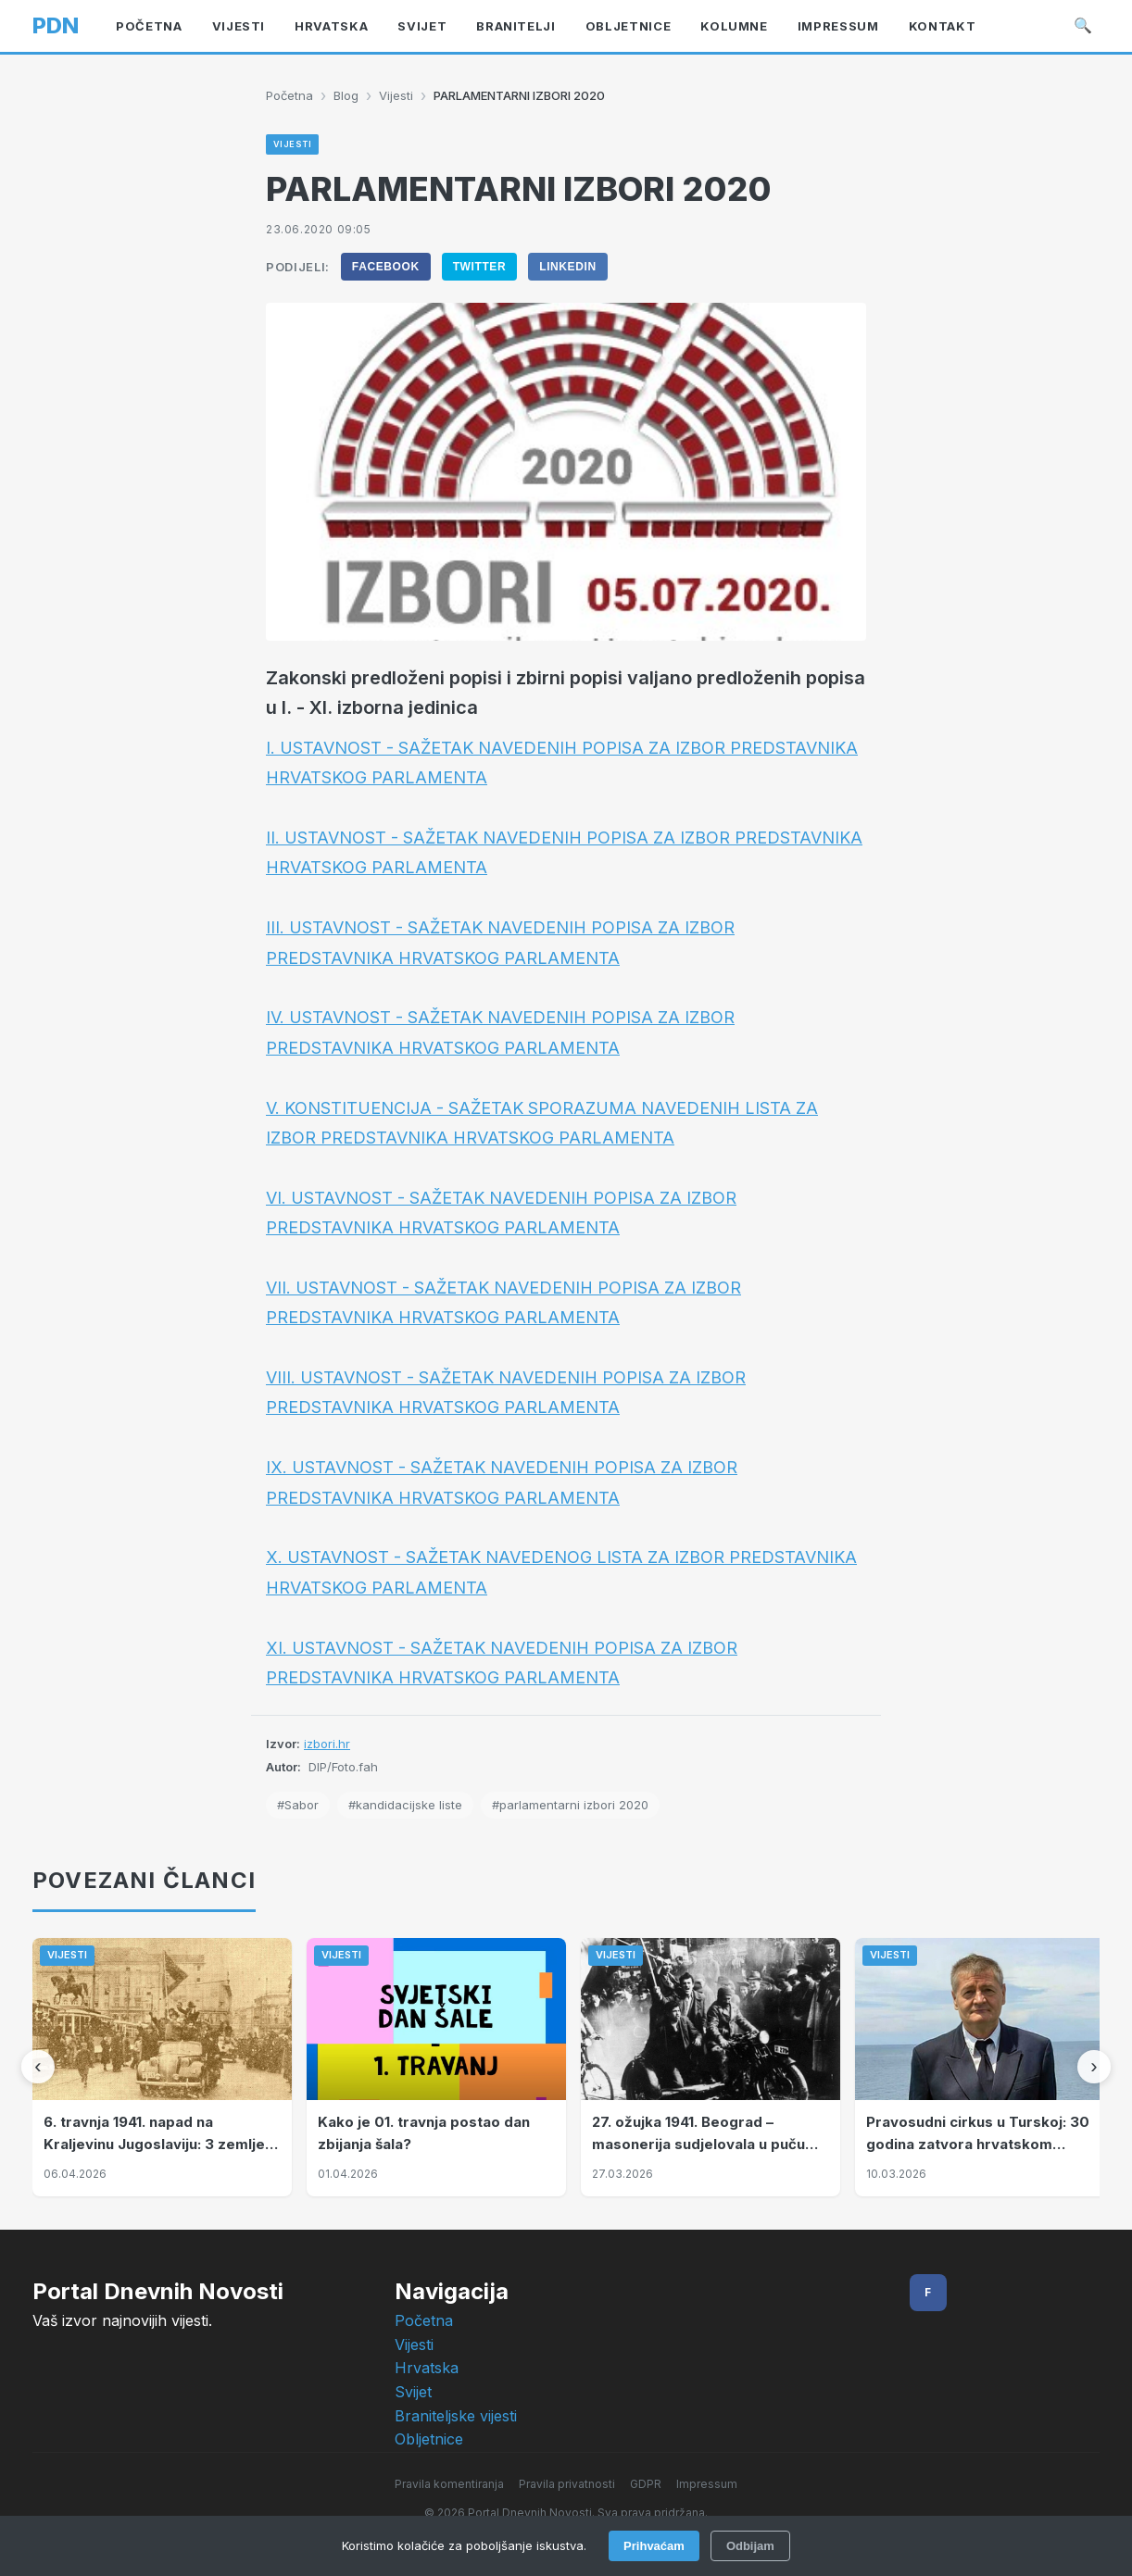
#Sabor (298, 1804)
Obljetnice (429, 2439)
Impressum (706, 2484)
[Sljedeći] (1094, 2066)
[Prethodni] (38, 2066)
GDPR (645, 2484)
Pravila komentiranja (449, 2484)
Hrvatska (427, 2367)
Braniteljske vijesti (456, 2416)
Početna (289, 95)
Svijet (413, 2391)
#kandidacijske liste (405, 1804)
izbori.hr (327, 1743)
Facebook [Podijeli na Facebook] (386, 266)
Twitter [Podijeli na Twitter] (480, 266)
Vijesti (396, 95)
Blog (345, 95)
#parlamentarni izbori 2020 (570, 1804)
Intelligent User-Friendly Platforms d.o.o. (608, 2538)
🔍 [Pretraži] (1083, 25)
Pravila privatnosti (567, 2484)
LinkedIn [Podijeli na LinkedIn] (567, 266)
